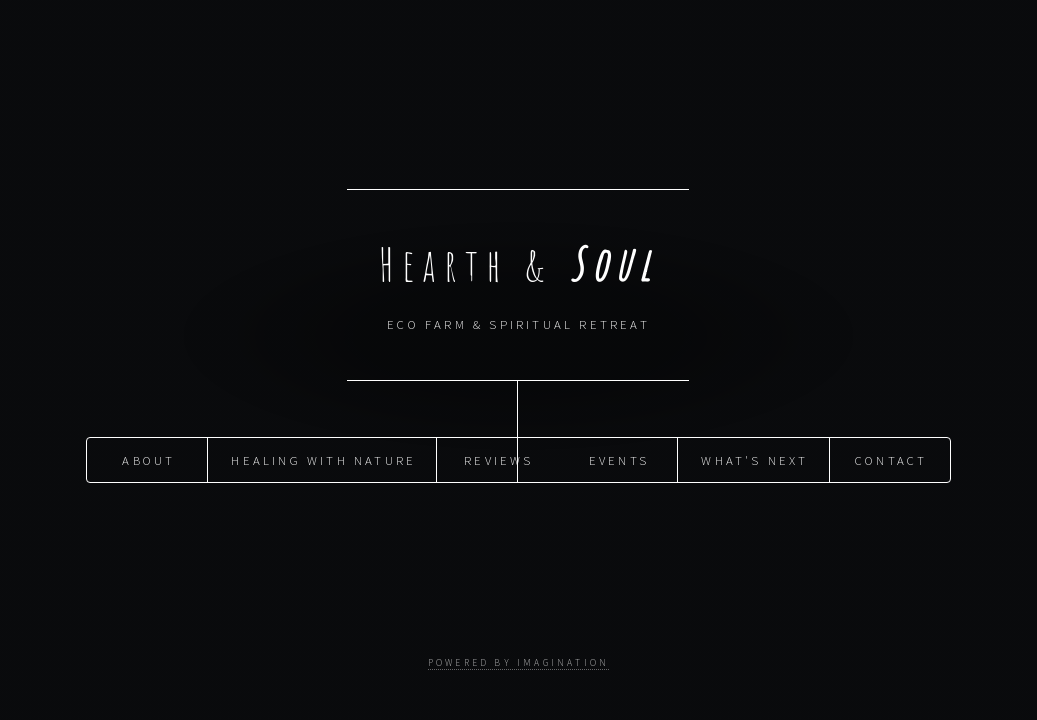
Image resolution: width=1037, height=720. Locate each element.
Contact (891, 459)
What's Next (754, 459)
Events (619, 459)
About (148, 459)
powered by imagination (518, 663)
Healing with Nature (323, 459)
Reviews (498, 459)
